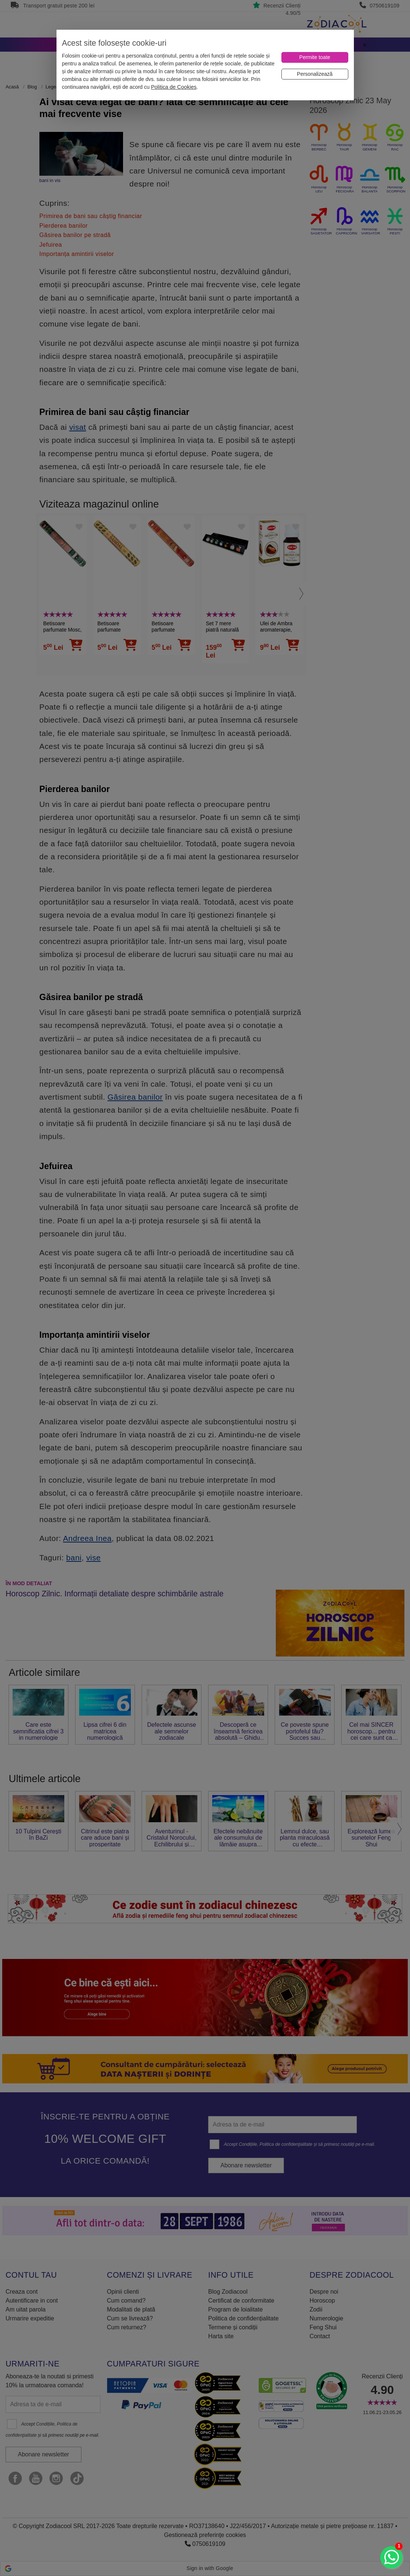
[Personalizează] (314, 74)
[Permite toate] (314, 57)
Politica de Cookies (173, 87)
